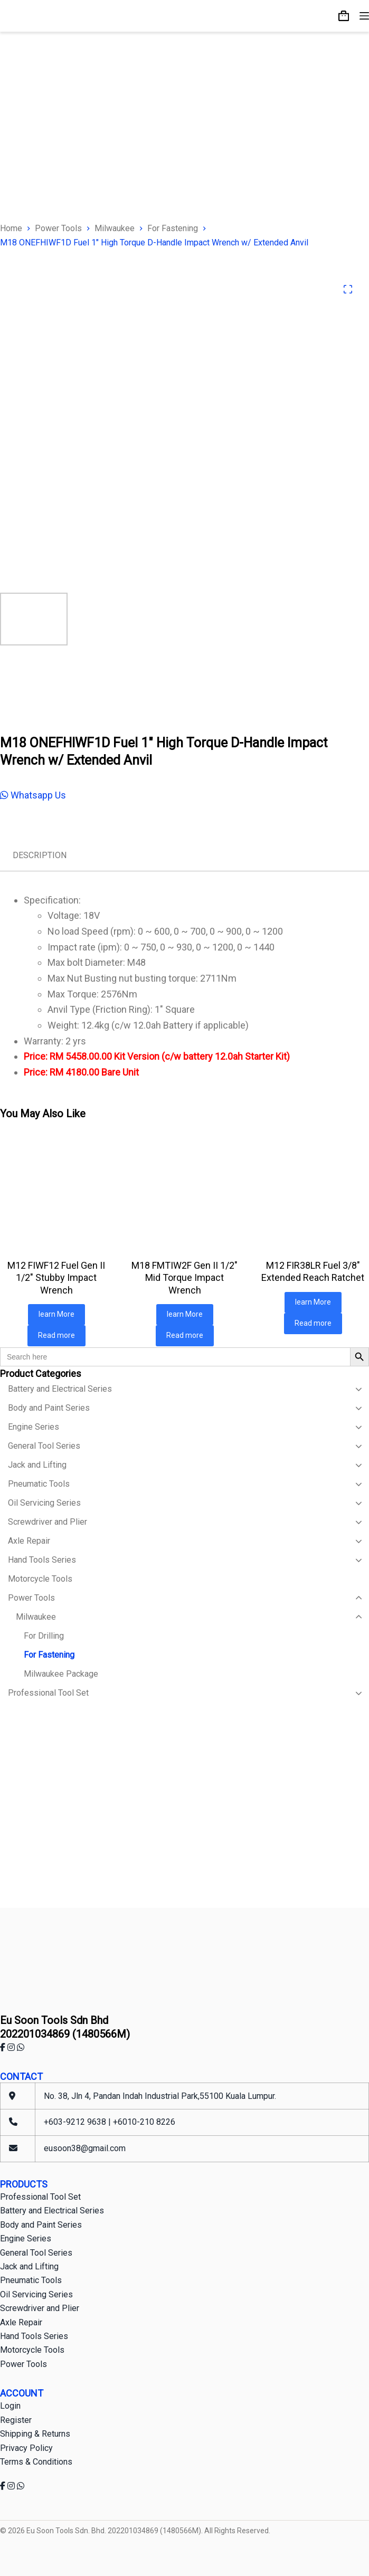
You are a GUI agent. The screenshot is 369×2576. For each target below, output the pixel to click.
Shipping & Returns (35, 2434)
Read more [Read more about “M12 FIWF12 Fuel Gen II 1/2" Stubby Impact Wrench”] (56, 1335)
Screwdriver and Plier (39, 2308)
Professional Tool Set (40, 2197)
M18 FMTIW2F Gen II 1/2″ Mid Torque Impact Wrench (184, 1278)
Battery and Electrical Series (52, 2211)
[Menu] (364, 16)
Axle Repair (21, 2322)
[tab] (39, 855)
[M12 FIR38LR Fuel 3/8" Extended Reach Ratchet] (313, 1192)
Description (40, 855)
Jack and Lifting (29, 2266)
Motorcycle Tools (32, 2350)
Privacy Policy (26, 2448)
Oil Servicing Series (36, 2294)
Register (16, 2420)
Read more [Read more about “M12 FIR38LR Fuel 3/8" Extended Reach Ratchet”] (313, 1323)
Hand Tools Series (34, 2336)
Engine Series (25, 2238)
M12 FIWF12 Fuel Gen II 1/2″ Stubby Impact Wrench (56, 1278)
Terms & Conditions (36, 2462)
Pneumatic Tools (31, 2280)
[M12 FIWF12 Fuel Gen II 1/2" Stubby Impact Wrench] (56, 1192)
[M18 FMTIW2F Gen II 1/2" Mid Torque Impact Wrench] (184, 1192)
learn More (56, 1314)
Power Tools (23, 2364)
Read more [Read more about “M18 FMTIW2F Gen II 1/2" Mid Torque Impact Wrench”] (184, 1335)
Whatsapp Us (33, 795)
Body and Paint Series (41, 2225)
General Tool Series (36, 2253)
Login (10, 2406)
